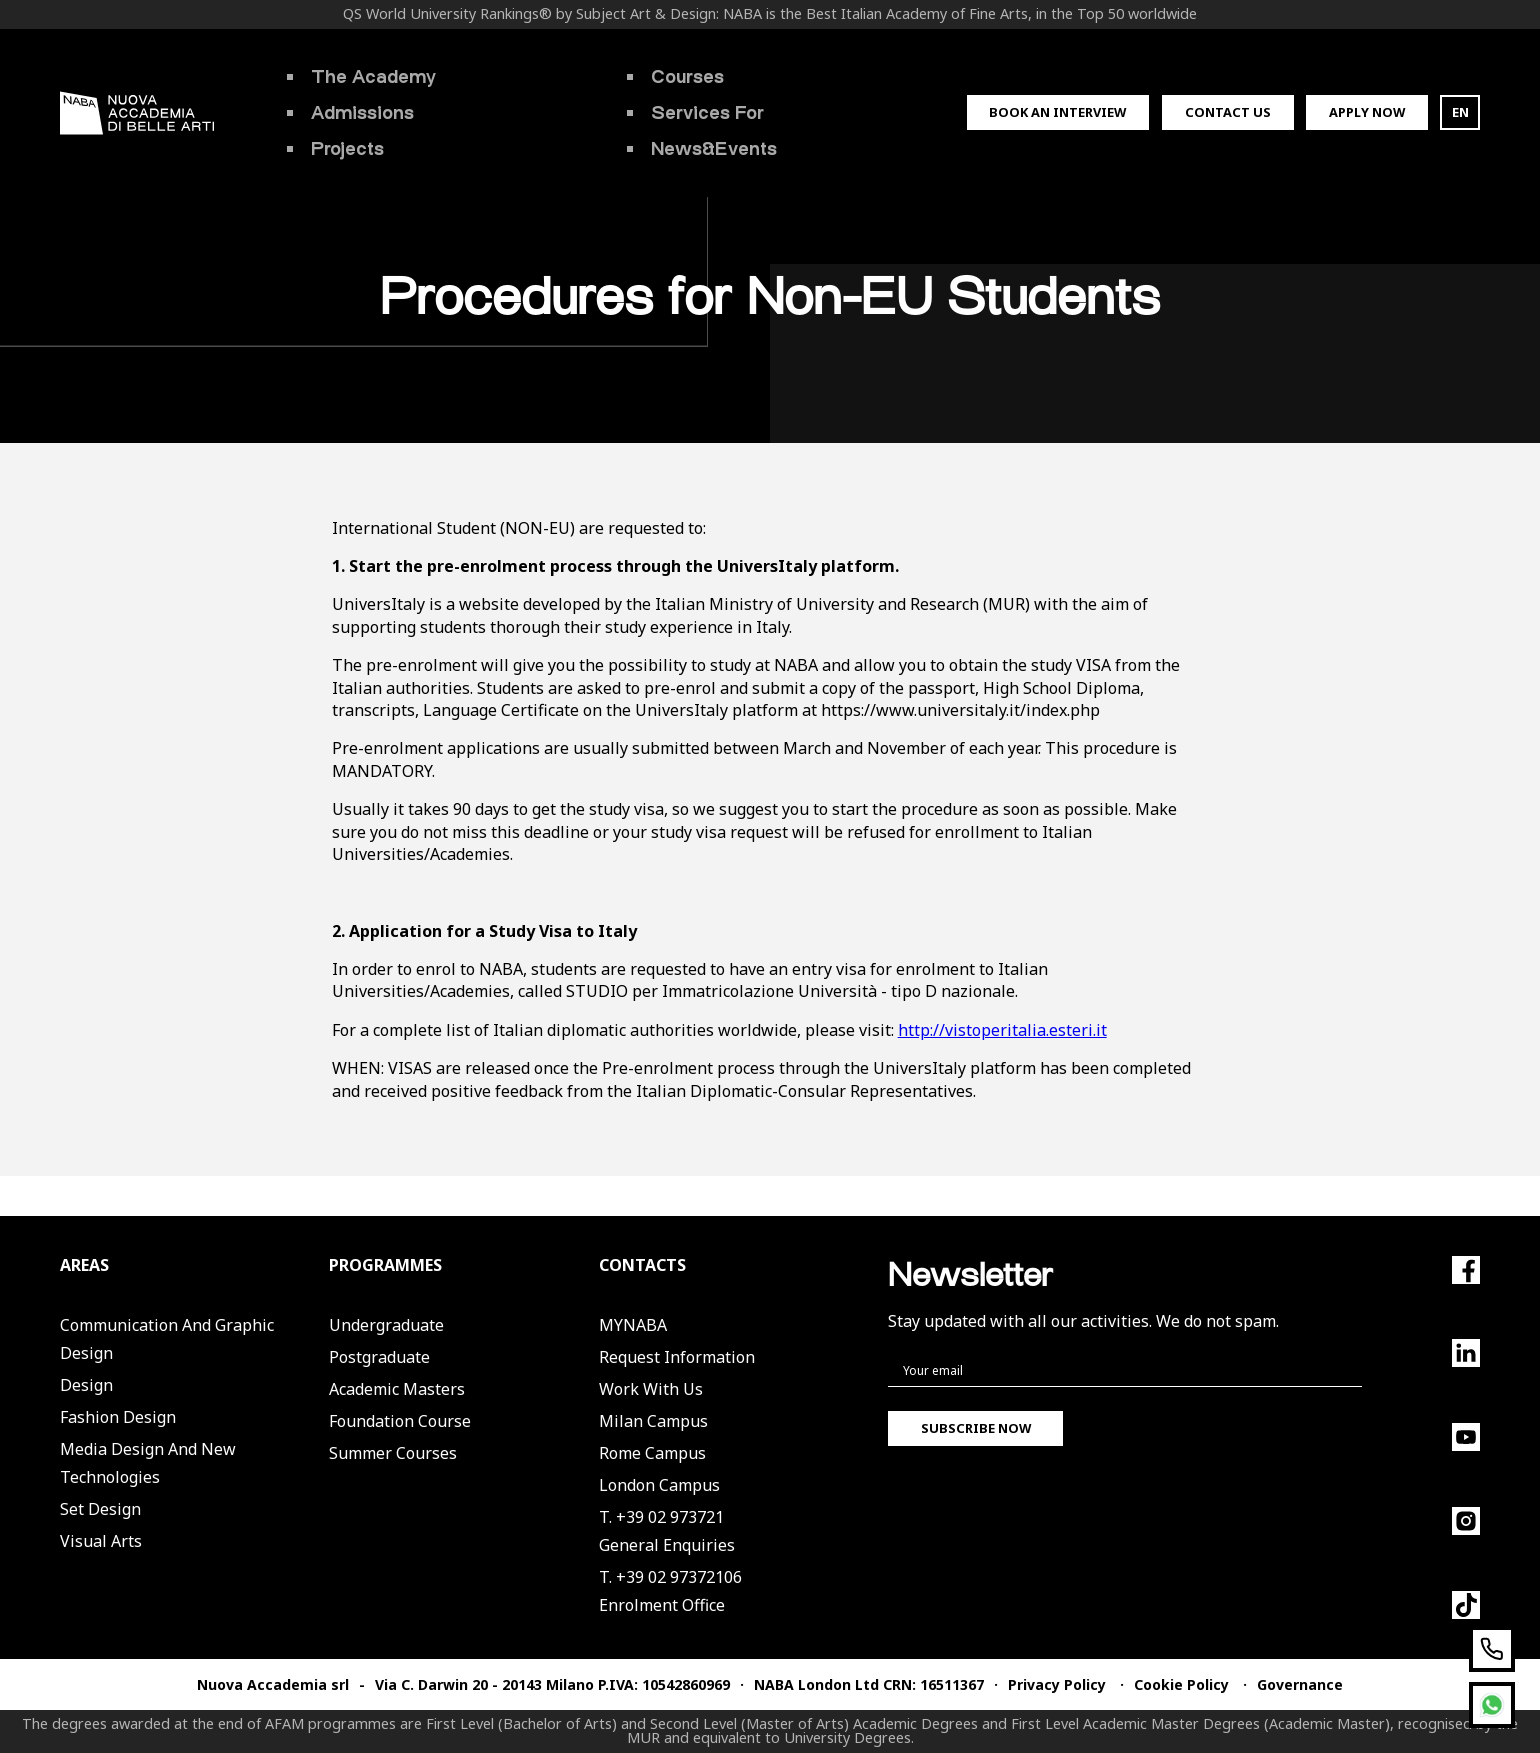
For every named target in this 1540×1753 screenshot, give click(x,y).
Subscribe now (976, 1428)
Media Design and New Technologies (148, 1463)
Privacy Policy (1057, 1684)
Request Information (677, 1357)
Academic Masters (397, 1389)
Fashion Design (118, 1417)
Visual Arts (101, 1541)
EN (1460, 112)
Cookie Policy (1181, 1684)
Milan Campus (653, 1421)
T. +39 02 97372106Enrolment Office (670, 1591)
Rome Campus (652, 1453)
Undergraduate (386, 1325)
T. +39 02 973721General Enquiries (667, 1531)
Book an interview (1057, 112)
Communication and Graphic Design (167, 1339)
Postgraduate (379, 1357)
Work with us (651, 1389)
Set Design (100, 1509)
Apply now (1367, 112)
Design (86, 1385)
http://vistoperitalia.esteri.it (1002, 1030)
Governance (1300, 1684)
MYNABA (633, 1325)
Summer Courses (393, 1453)
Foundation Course (400, 1421)
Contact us (1228, 112)
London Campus (659, 1485)
